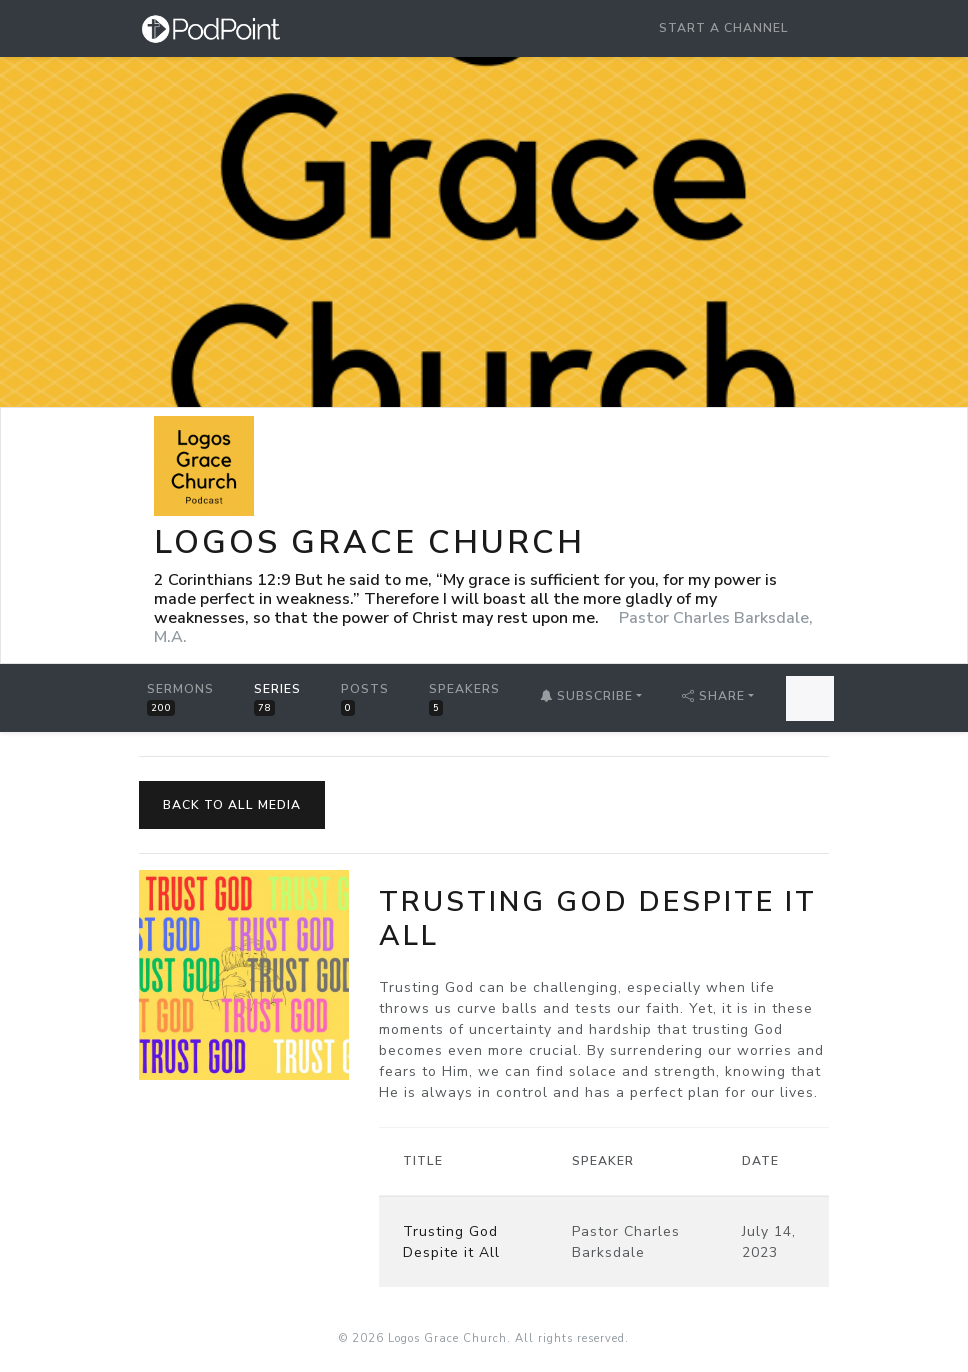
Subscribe (586, 696)
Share (713, 696)
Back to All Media (232, 805)
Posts (365, 698)
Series (277, 698)
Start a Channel (724, 28)
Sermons (180, 698)
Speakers (464, 698)
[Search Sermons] (810, 698)
